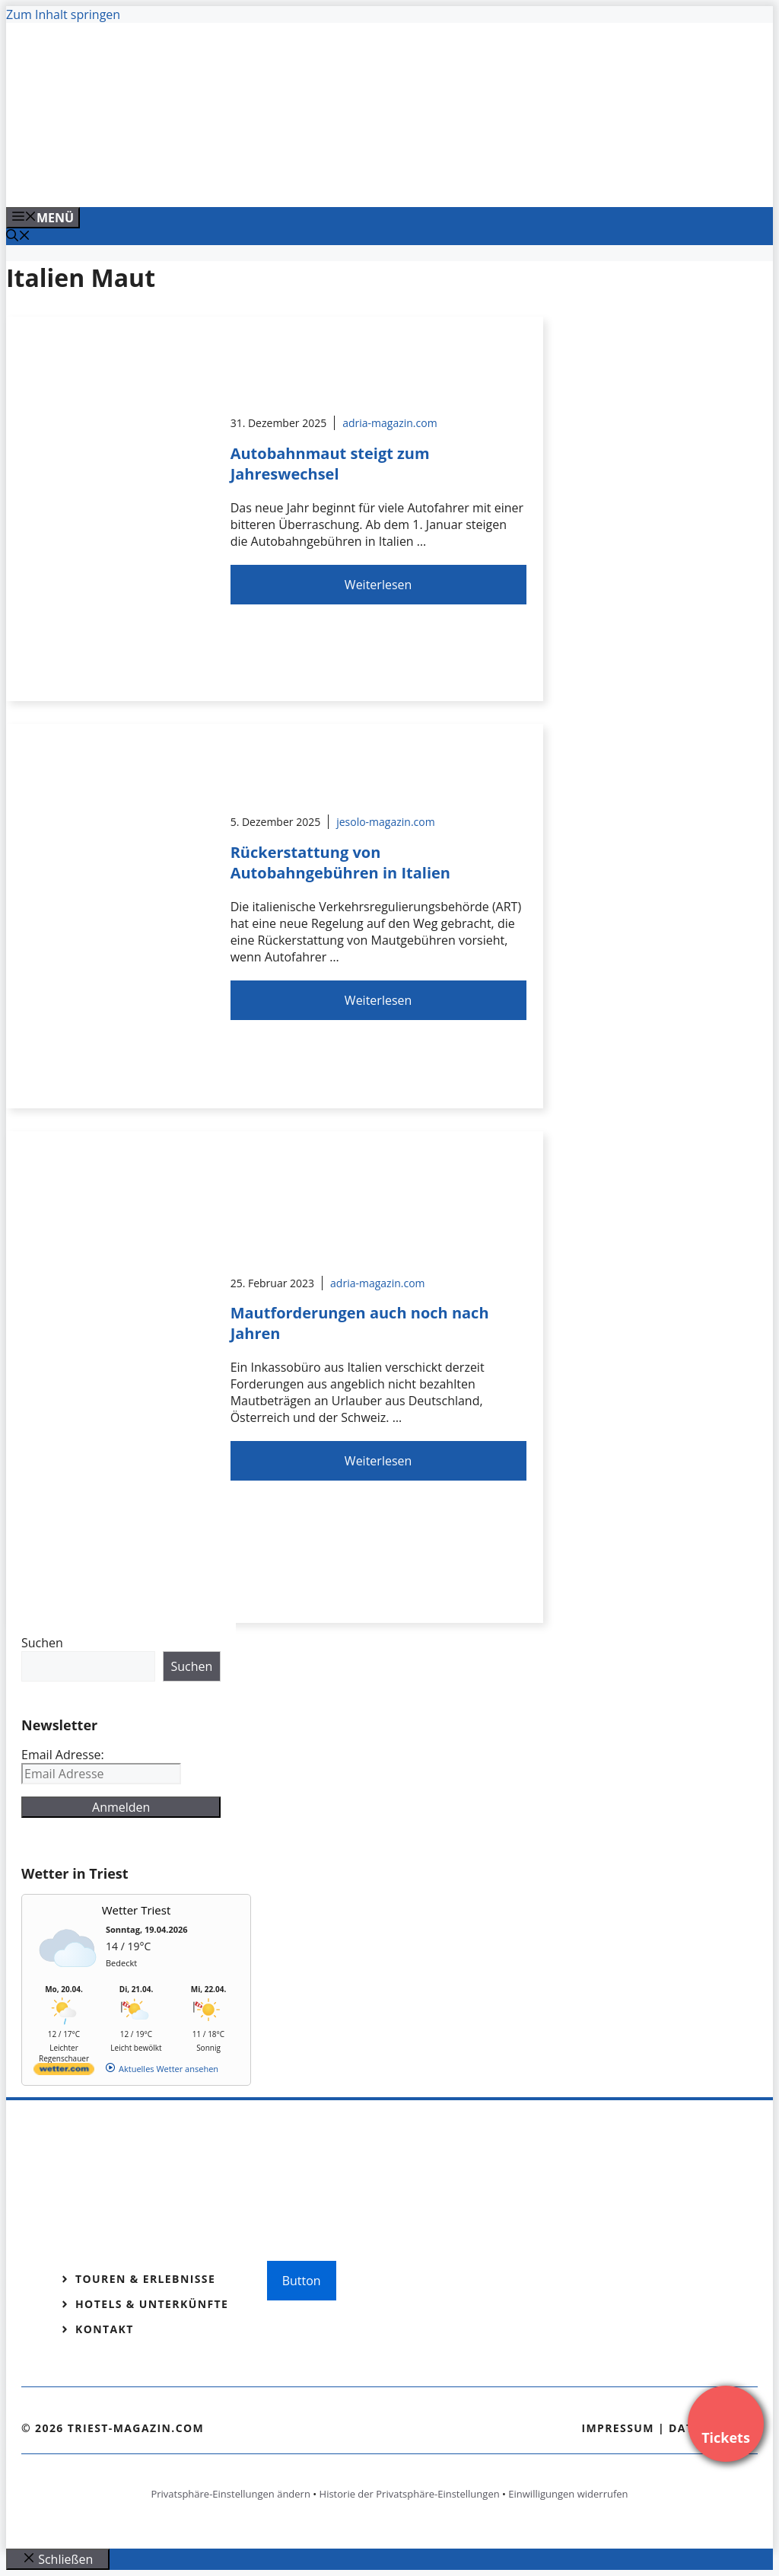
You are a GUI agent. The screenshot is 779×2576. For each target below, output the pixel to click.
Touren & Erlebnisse (145, 2279)
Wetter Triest (136, 1910)
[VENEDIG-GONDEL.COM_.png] (313, 179)
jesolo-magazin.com (385, 822)
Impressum (617, 2428)
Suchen (42, 1642)
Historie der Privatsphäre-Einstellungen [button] (410, 2494)
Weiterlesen (378, 584)
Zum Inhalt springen (63, 14)
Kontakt (104, 2329)
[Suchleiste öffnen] (18, 236)
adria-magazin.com (389, 423)
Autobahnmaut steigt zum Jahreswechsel (330, 463)
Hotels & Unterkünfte (151, 2304)
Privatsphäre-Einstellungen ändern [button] (230, 2494)
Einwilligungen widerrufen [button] (568, 2494)
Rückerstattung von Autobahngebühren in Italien (340, 862)
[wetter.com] (63, 2071)
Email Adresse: (62, 1754)
